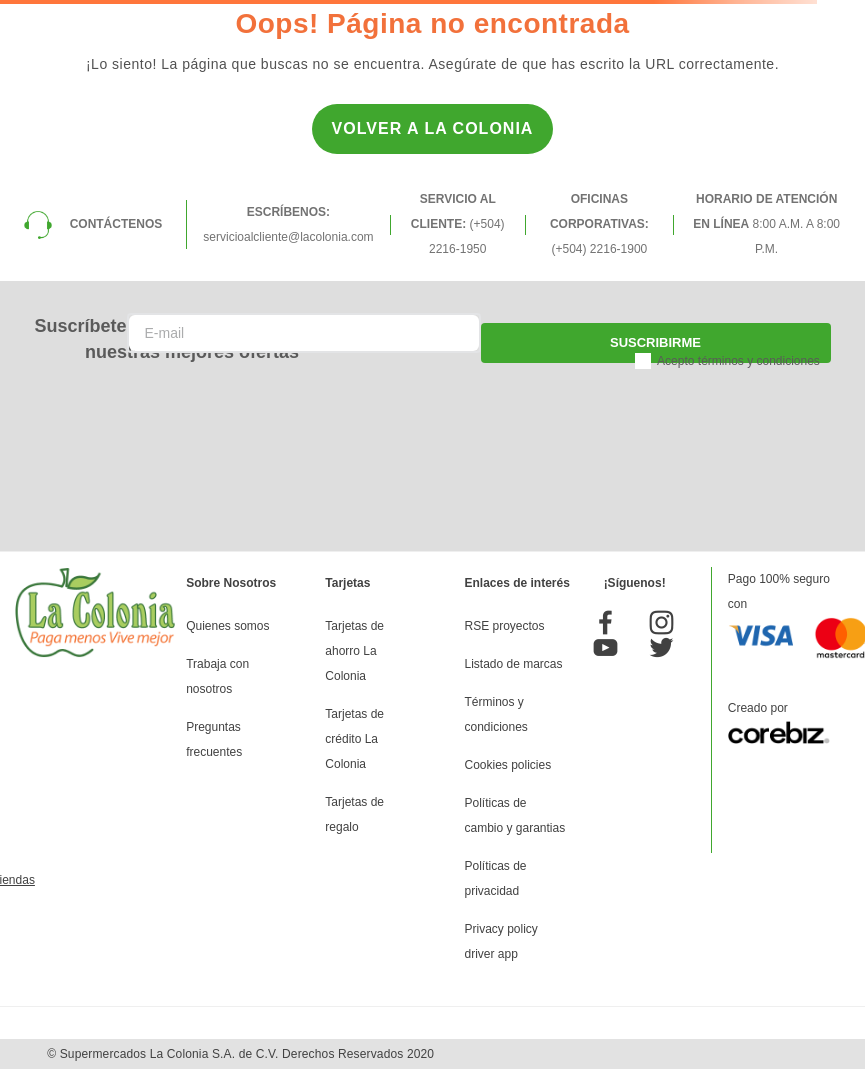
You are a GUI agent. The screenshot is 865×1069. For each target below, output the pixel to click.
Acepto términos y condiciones (738, 361)
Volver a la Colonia (433, 128)
